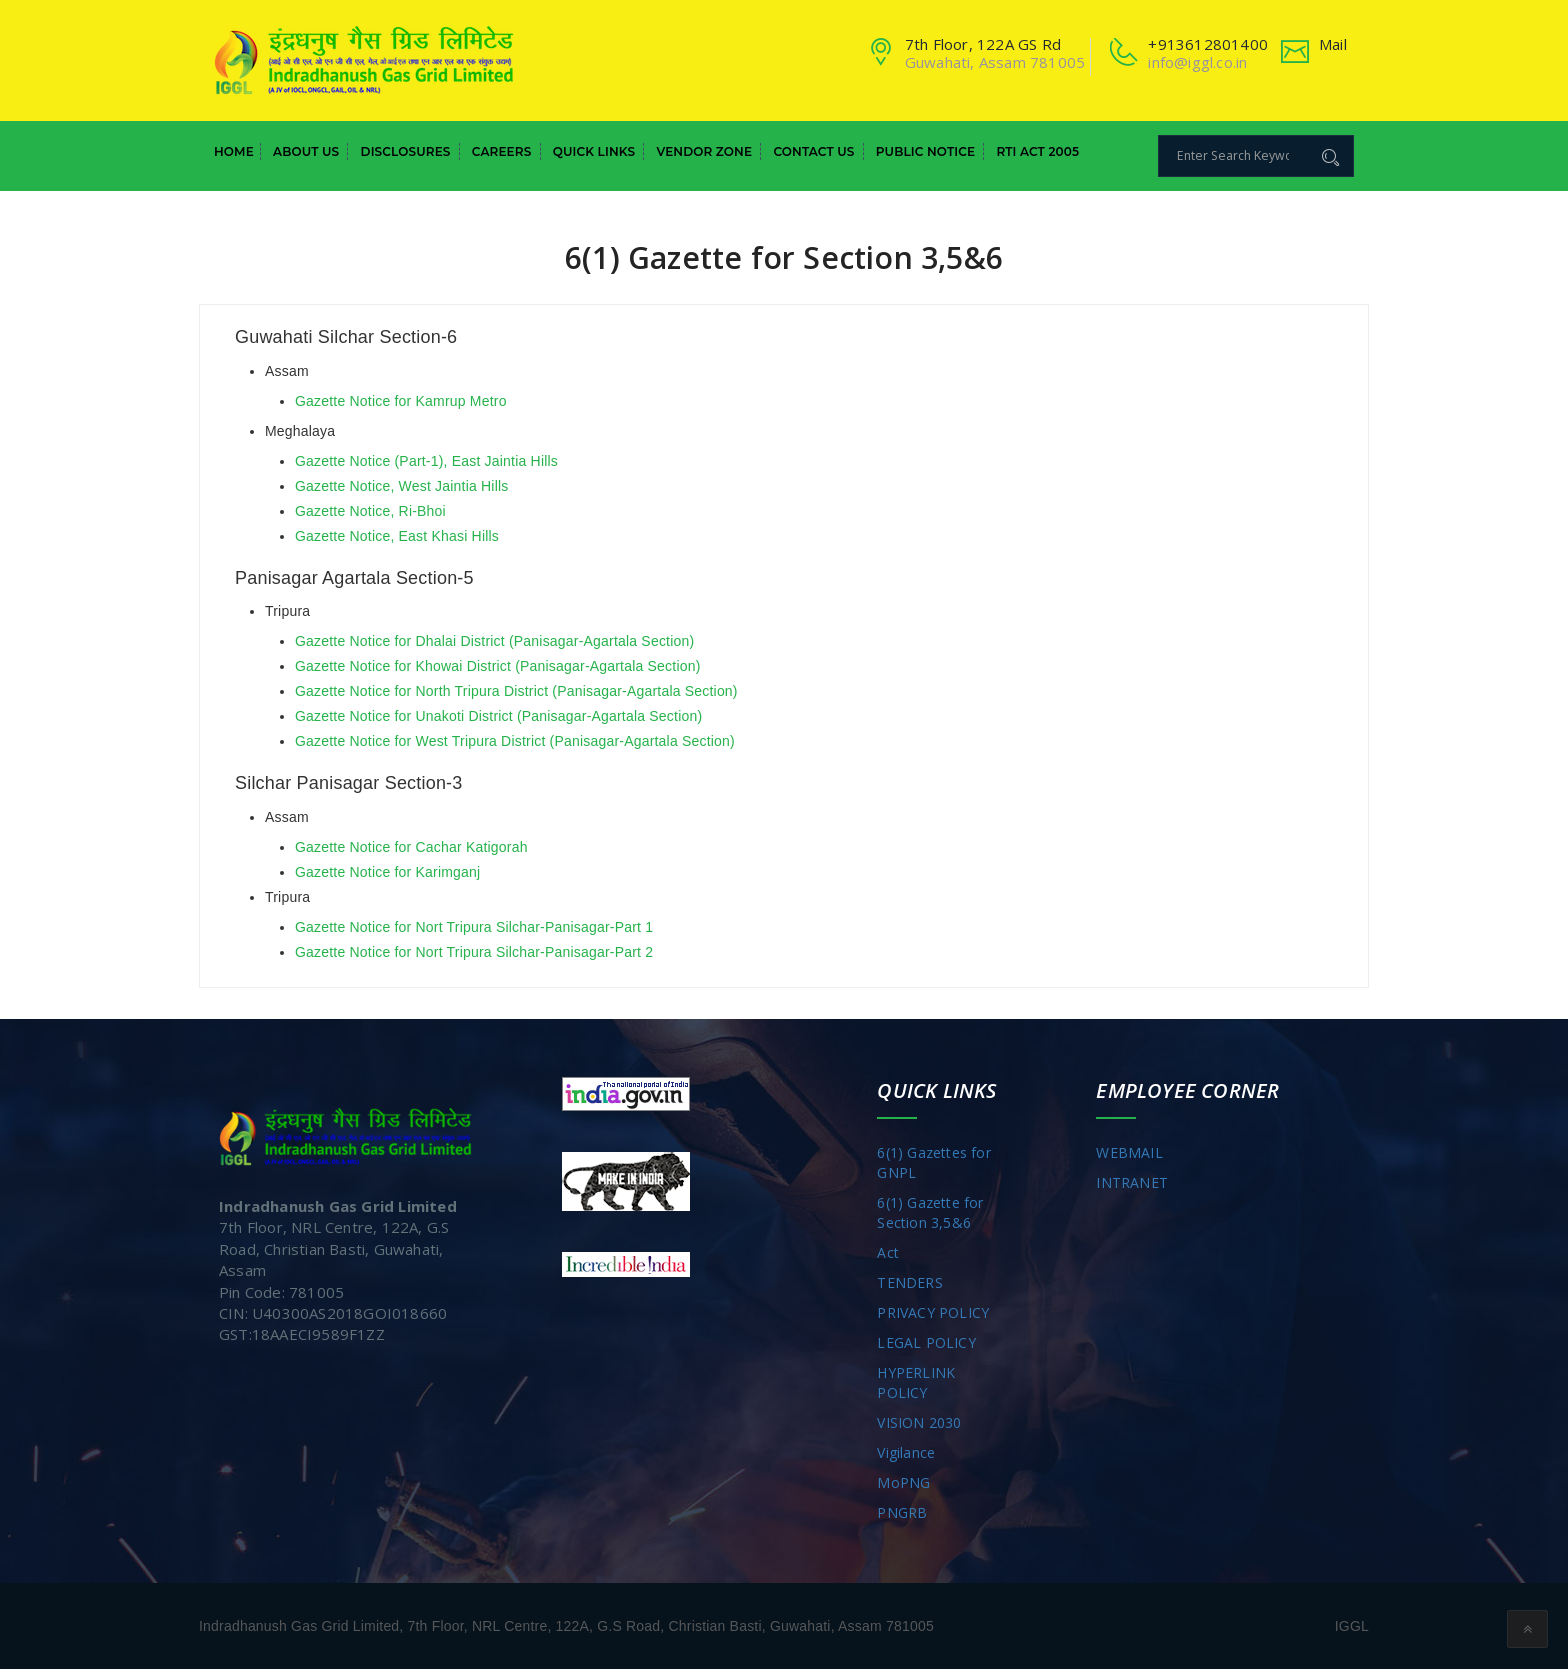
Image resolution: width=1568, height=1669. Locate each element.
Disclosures (406, 151)
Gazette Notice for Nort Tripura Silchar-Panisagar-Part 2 (474, 952)
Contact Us (813, 151)
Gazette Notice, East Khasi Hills (397, 536)
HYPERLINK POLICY (916, 1382)
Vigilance (906, 1452)
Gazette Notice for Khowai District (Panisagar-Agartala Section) (498, 666)
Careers (502, 151)
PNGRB (902, 1512)
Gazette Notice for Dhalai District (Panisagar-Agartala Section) (494, 641)
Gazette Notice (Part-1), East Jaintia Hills (426, 461)
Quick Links (594, 151)
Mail (1333, 44)
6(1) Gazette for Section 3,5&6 (930, 1212)
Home (234, 151)
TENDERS (909, 1282)
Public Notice (925, 151)
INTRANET (1132, 1182)
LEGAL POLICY (926, 1342)
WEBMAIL (1129, 1152)
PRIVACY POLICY (933, 1312)
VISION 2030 (919, 1422)
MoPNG (903, 1482)
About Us (306, 151)
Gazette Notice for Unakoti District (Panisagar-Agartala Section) (498, 716)
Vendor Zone (704, 151)
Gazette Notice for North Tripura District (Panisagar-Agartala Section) (516, 691)
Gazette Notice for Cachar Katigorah (411, 847)
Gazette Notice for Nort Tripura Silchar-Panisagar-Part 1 (474, 927)
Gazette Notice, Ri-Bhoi (370, 511)
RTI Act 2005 (1037, 151)
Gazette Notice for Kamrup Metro (401, 401)
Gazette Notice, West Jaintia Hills (402, 486)
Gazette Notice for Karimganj (387, 872)
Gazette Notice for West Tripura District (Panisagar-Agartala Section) (515, 741)
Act (888, 1252)
